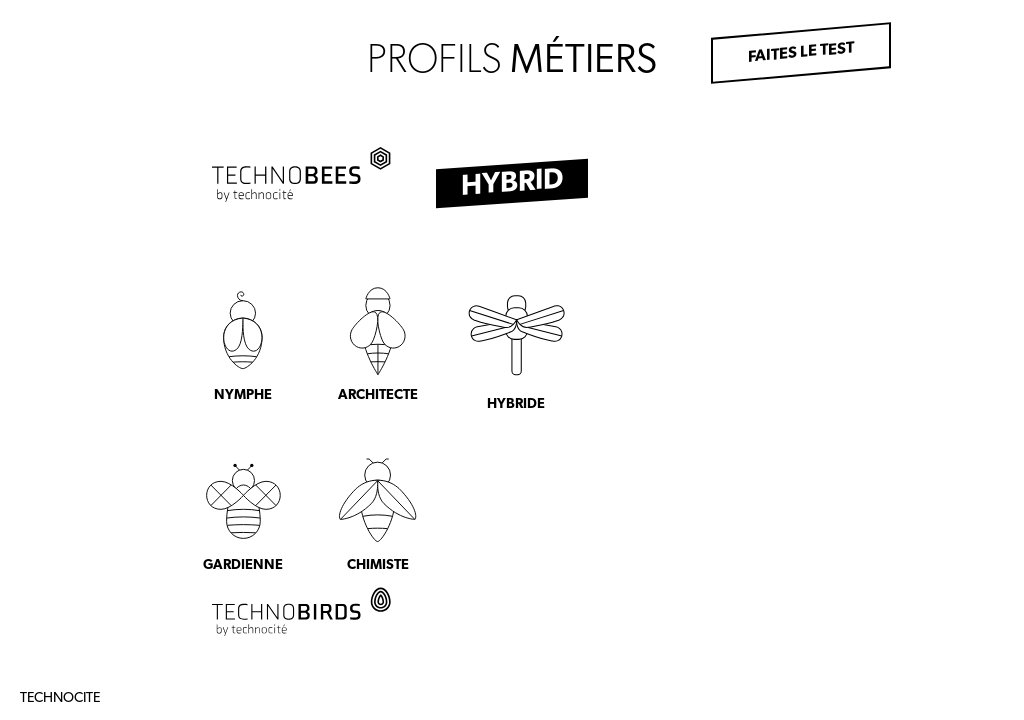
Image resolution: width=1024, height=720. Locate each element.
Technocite (60, 698)
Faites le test (801, 52)
